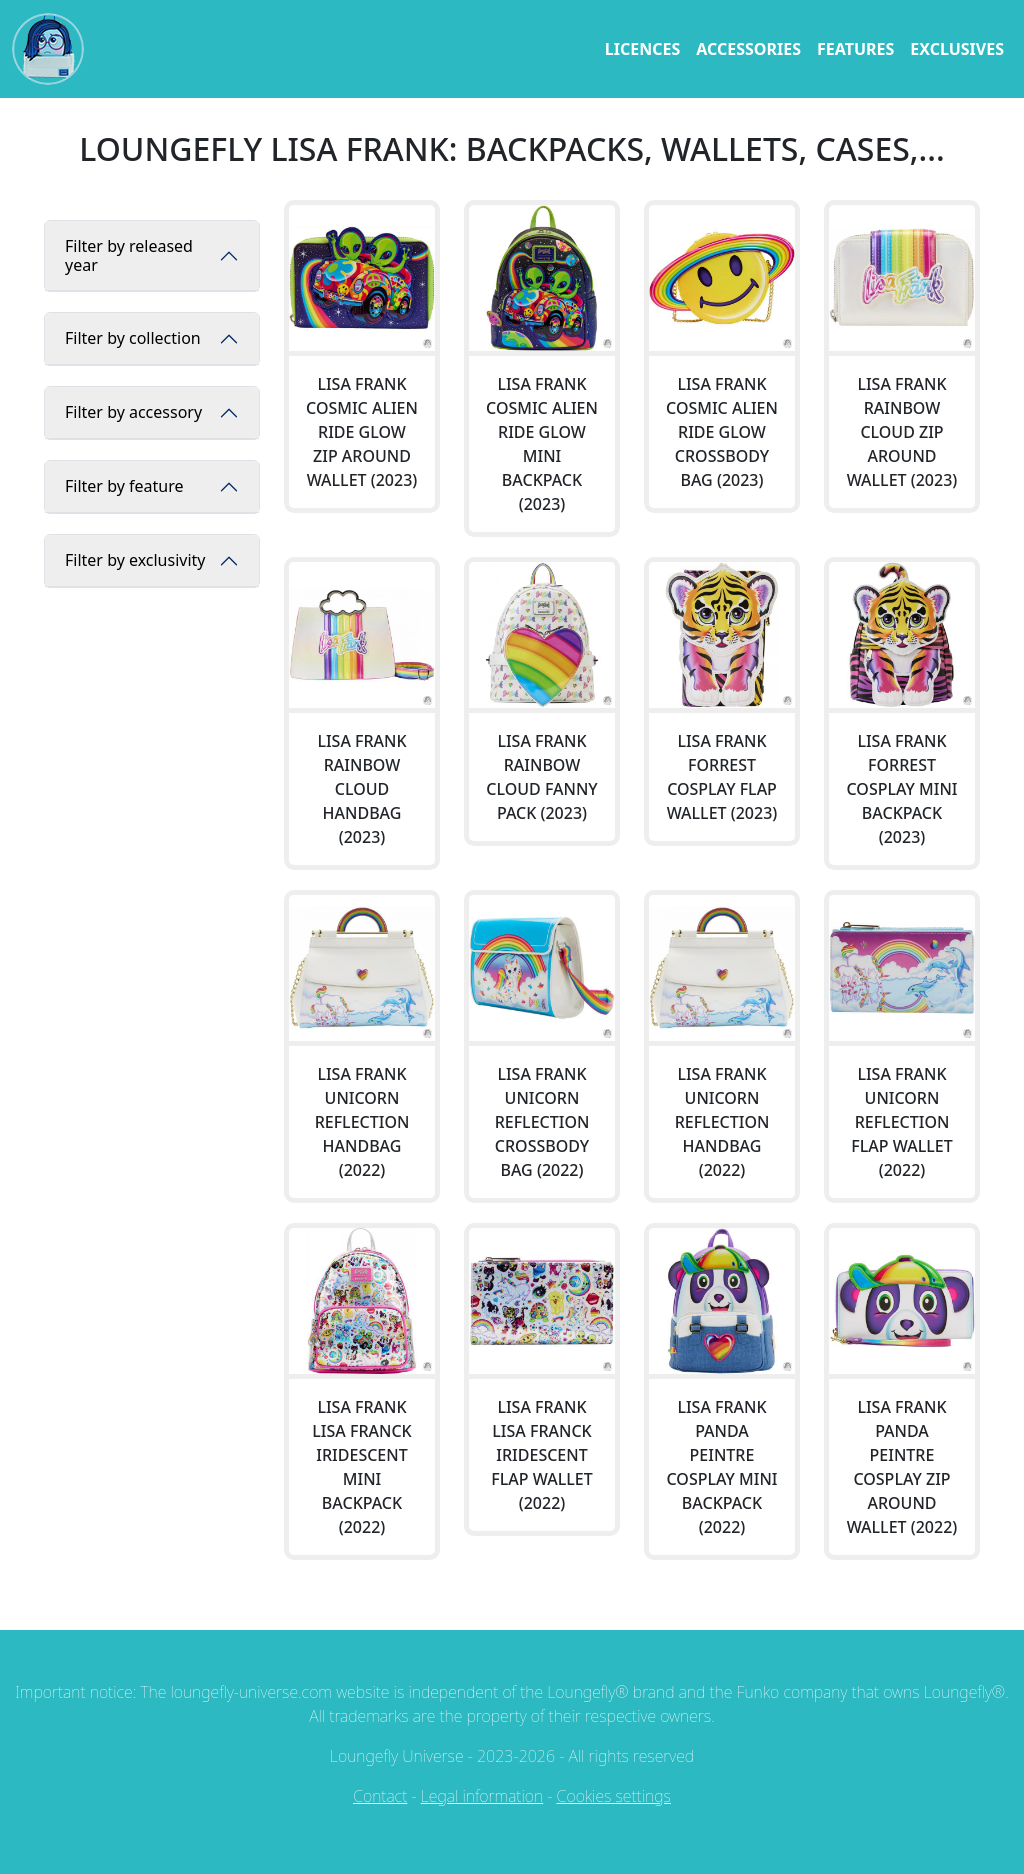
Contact (380, 1796)
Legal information (482, 1796)
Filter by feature (124, 486)
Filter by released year (129, 255)
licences (642, 49)
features (855, 49)
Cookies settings (614, 1796)
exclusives (957, 49)
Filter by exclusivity (135, 560)
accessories (748, 49)
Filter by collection (133, 338)
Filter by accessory (133, 412)
